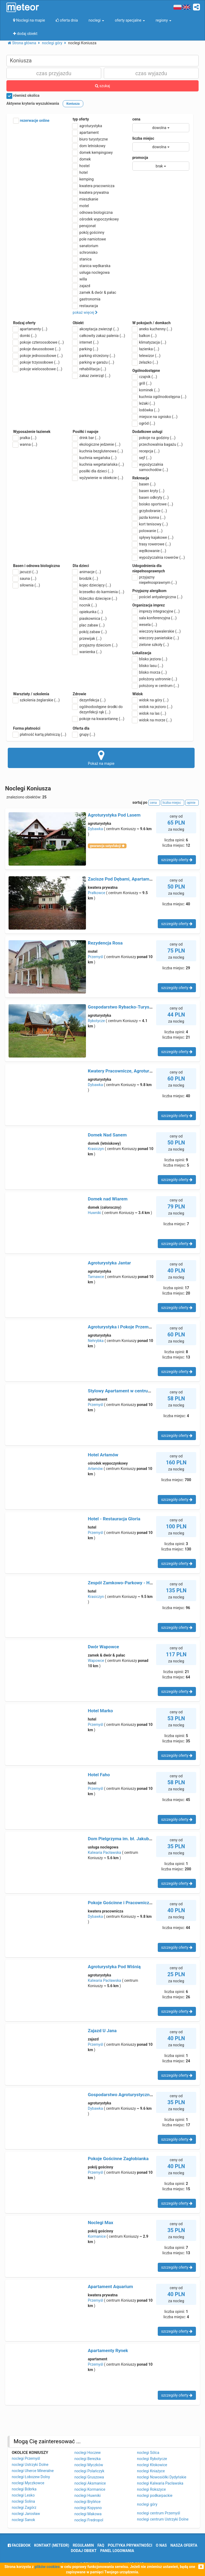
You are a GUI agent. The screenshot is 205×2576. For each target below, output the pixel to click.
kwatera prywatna (91, 192)
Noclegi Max (100, 2222)
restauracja (85, 305)
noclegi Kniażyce (151, 2471)
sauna (24, 578)
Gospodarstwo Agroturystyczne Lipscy (127, 2094)
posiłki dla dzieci (93, 471)
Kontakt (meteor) (51, 2545)
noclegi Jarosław (26, 2513)
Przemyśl (95, 957)
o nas (161, 2545)
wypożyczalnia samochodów (150, 467)
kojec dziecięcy (92, 585)
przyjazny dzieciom (95, 645)
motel (81, 205)
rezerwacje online (31, 121)
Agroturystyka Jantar (109, 1262)
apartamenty (30, 329)
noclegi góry (147, 2504)
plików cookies (47, 2567)
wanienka (87, 651)
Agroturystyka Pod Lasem (114, 815)
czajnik (144, 376)
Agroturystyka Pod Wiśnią (114, 1966)
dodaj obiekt (84, 2551)
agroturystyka (87, 125)
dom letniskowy (89, 145)
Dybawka (95, 829)
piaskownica (90, 618)
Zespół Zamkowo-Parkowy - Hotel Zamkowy (133, 1582)
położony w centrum (155, 685)
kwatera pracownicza (94, 185)
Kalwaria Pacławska (104, 1852)
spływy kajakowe (153, 537)
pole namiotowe (89, 239)
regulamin (83, 2545)
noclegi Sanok (23, 2520)
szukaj (102, 86)
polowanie (147, 530)
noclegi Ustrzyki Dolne (30, 2464)
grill (142, 383)
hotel (80, 172)
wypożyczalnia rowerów (158, 557)
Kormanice (97, 2236)
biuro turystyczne (90, 139)
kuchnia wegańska (94, 457)
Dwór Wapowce (103, 1646)
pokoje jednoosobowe (38, 355)
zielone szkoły (150, 644)
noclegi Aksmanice (90, 2483)
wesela (144, 624)
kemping (83, 179)
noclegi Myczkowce (28, 2483)
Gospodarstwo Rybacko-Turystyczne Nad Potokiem (140, 1007)
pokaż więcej (85, 312)
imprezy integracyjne (156, 611)
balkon (144, 335)
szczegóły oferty (176, 860)
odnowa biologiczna (93, 212)
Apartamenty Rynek (108, 2350)
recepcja (146, 451)
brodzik (85, 578)
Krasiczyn (96, 1149)
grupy (84, 734)
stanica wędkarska (91, 265)
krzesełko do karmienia (98, 591)
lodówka (146, 410)
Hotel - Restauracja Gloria (114, 1518)
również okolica (23, 96)
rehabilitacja (89, 369)
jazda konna (148, 517)
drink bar (86, 437)
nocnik (85, 605)
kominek (146, 390)
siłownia (26, 585)
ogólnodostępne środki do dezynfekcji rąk (98, 709)
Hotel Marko (100, 1710)
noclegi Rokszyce (151, 2489)
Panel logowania (117, 2551)
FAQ (100, 2545)
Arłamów (95, 1468)
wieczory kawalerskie (156, 631)
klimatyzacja (149, 342)
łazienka (145, 349)
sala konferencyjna (154, 618)
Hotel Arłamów (103, 1454)
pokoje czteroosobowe (38, 342)
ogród (143, 423)
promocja (140, 157)
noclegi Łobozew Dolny (31, 2477)
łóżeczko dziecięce (95, 598)
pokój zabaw (90, 631)
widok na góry (150, 700)
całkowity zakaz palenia (99, 335)
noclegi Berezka (87, 2459)
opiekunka (88, 611)
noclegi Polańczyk (89, 2471)
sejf (142, 457)
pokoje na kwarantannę (98, 718)
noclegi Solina (23, 2501)
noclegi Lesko (23, 2495)
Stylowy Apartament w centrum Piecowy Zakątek (138, 1390)
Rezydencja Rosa (105, 943)
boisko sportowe (152, 504)
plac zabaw (88, 625)
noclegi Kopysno (88, 2508)
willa (80, 279)
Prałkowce (96, 893)
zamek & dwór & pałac (94, 292)
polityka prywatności (130, 2545)
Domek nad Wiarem (108, 1198)
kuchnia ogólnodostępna (159, 396)
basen (144, 484)
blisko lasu (147, 665)
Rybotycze (96, 1021)
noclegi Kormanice (89, 2489)
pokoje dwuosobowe (37, 349)
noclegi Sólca (148, 2452)
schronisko (85, 252)
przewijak (87, 638)
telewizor (146, 355)
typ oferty (81, 119)
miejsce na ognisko (155, 416)
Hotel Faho (99, 1774)
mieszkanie (85, 199)
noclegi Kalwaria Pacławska (160, 2483)
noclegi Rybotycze (152, 2459)
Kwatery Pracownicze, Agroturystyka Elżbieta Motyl (140, 1071)
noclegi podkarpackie (154, 2495)
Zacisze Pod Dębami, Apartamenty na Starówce (136, 879)
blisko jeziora (149, 659)
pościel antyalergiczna (157, 597)
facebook (19, 2545)
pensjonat (84, 225)
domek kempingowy (93, 152)
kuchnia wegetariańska (98, 464)
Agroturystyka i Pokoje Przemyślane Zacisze (133, 1326)
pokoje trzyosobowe (36, 362)
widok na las (149, 713)
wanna (25, 444)
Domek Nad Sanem (107, 1135)
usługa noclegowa (91, 272)
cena (136, 119)
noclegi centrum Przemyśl (158, 2513)
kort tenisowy (150, 524)
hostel (81, 165)
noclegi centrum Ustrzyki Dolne (162, 2519)
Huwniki (94, 1213)
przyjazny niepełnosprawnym (154, 579)
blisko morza (149, 672)
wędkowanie (149, 550)
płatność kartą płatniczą (39, 734)
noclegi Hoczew (87, 2452)
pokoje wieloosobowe (37, 369)
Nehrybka (96, 1341)
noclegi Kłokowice (152, 2465)
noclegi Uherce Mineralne (33, 2471)
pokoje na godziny (154, 437)
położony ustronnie (154, 679)
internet (85, 342)
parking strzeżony (94, 355)
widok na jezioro (152, 706)
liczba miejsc (143, 138)
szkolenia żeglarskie (36, 700)
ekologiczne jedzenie (96, 444)
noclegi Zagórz (24, 2507)
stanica (82, 259)
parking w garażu (93, 362)
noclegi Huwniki (87, 2495)
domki (25, 335)
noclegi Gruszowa (89, 2477)
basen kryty (148, 490)
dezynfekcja (89, 700)
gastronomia (86, 299)
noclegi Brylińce (87, 2501)
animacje (87, 571)
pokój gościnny (88, 232)
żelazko (145, 362)
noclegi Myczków (88, 2465)
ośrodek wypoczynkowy (96, 219)
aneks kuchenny (152, 329)
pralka (24, 437)
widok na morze (152, 720)
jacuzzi (25, 571)
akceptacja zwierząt (96, 329)
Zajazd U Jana (102, 2030)
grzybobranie (149, 510)
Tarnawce (96, 1277)
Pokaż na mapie (101, 758)
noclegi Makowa (88, 2514)
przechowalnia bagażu (157, 444)
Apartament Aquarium (110, 2286)
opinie (192, 803)
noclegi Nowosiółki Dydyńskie (161, 2477)
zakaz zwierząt (91, 375)
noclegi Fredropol (88, 2520)
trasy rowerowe (151, 544)
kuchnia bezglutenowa (98, 451)
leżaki (143, 403)
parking (85, 349)
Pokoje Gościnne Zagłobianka (118, 2158)
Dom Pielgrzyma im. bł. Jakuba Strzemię (129, 1838)
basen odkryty (150, 497)
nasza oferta (183, 2545)
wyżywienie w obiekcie (98, 477)
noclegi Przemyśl (26, 2458)
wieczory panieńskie (155, 638)
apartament (85, 132)
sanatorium (85, 245)
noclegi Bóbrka (24, 2489)
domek (82, 159)
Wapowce (96, 1660)
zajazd (81, 285)
